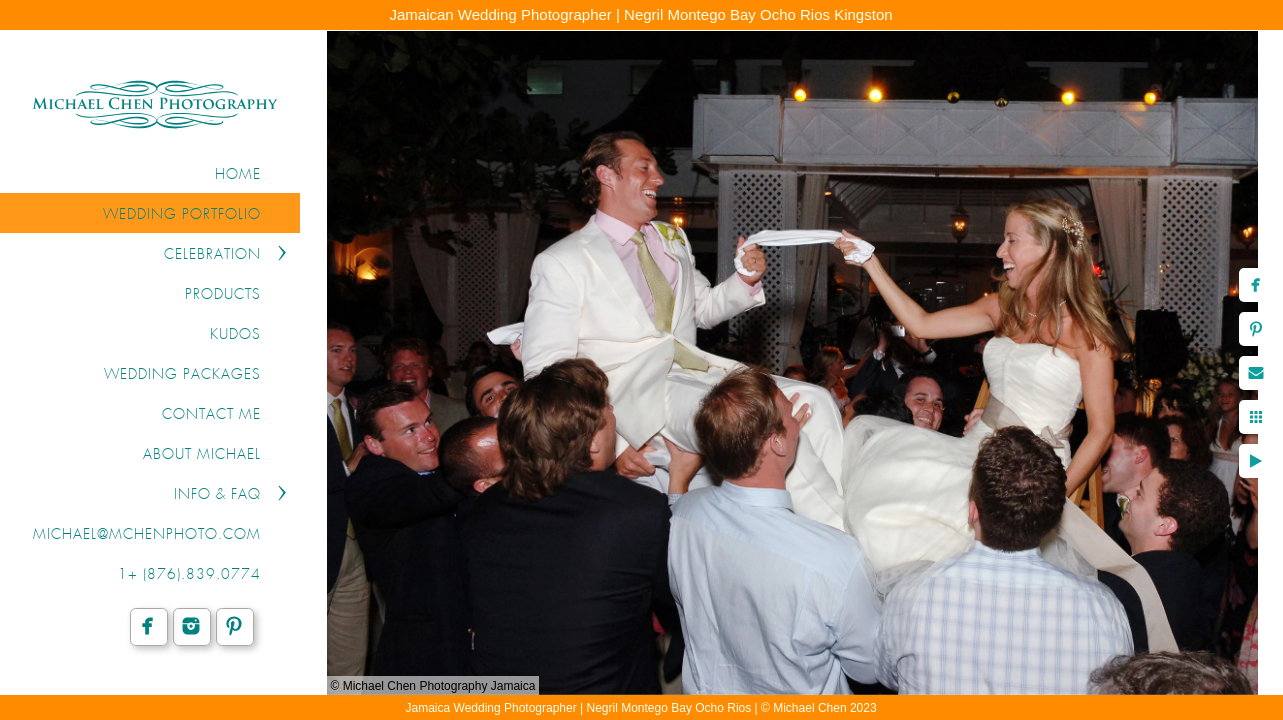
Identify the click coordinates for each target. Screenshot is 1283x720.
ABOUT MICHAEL (202, 455)
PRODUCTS (223, 295)
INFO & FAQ (217, 495)
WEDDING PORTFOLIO (182, 215)
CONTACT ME (211, 415)
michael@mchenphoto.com (147, 535)
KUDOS (235, 335)
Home (238, 175)
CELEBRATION (212, 255)
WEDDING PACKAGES (182, 375)
